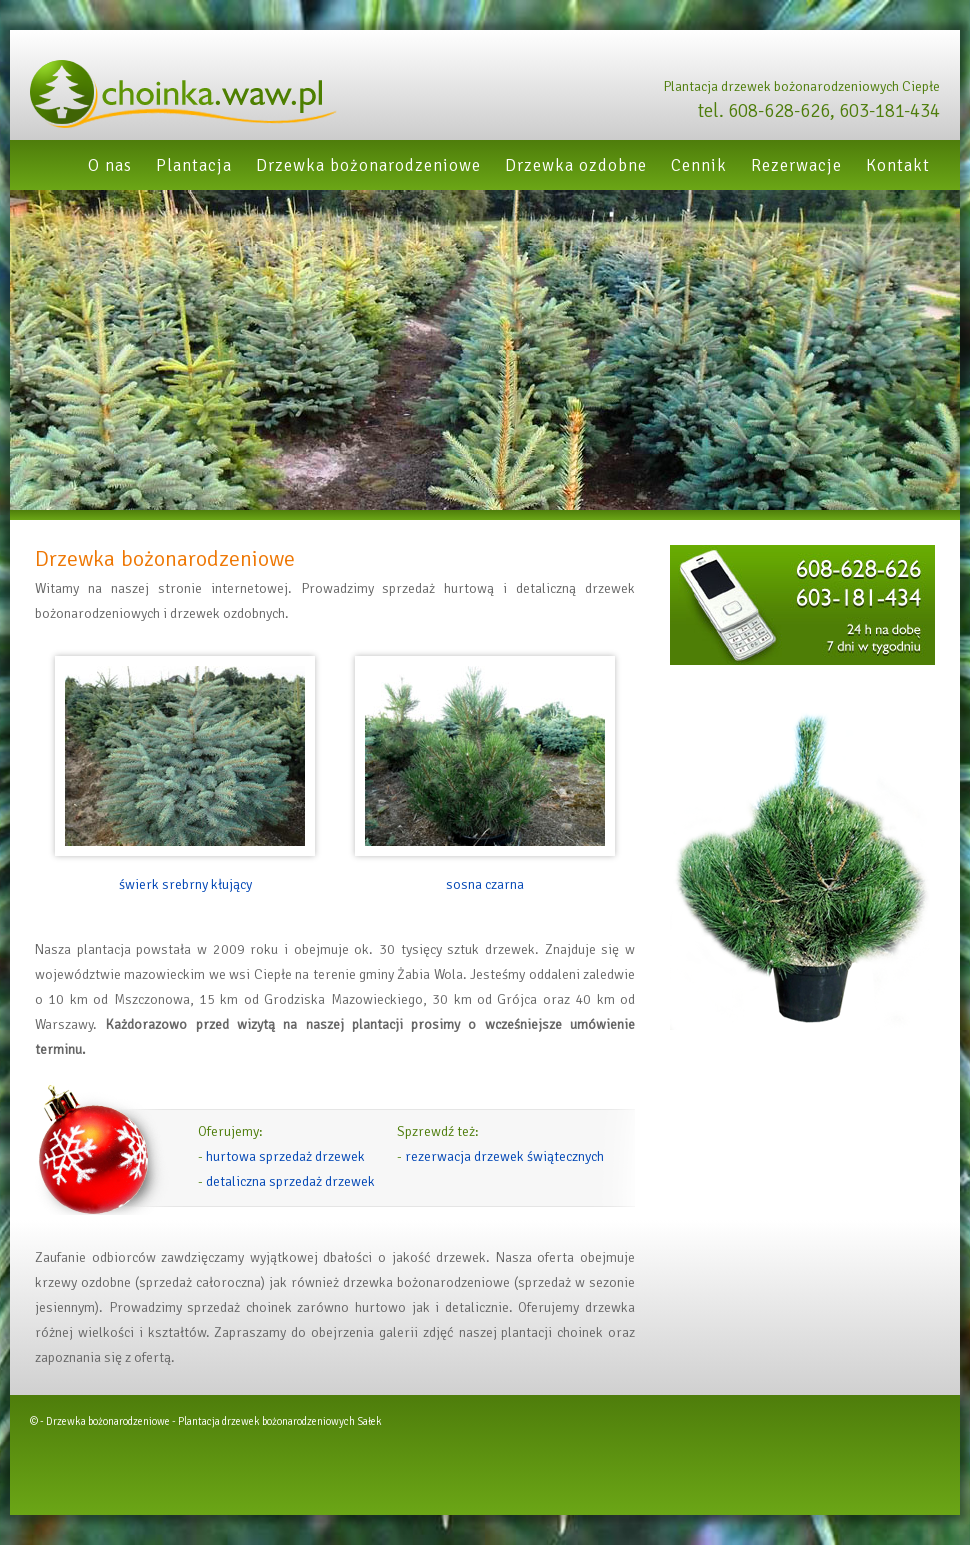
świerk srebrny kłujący (185, 884)
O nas (110, 165)
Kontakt (898, 165)
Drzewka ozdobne (576, 165)
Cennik (699, 165)
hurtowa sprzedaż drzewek (285, 1156)
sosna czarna (485, 884)
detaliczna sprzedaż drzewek (290, 1181)
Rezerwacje (796, 165)
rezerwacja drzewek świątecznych (504, 1156)
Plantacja (194, 165)
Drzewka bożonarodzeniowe (368, 165)
